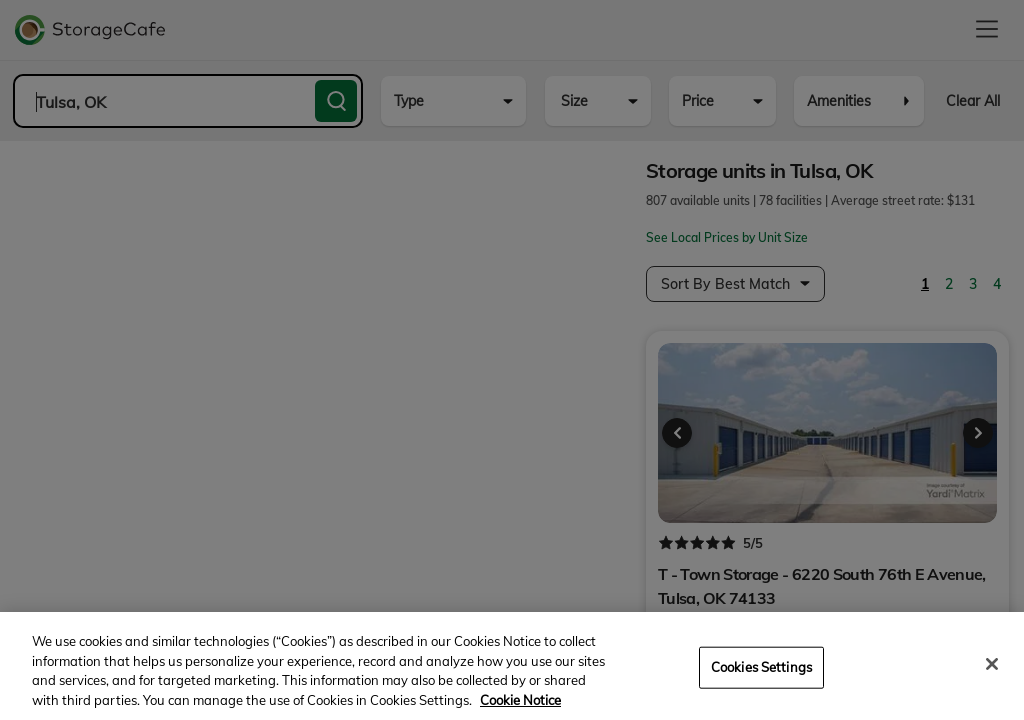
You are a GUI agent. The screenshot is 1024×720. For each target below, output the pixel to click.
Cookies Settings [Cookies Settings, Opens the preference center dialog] (761, 682)
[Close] (992, 679)
